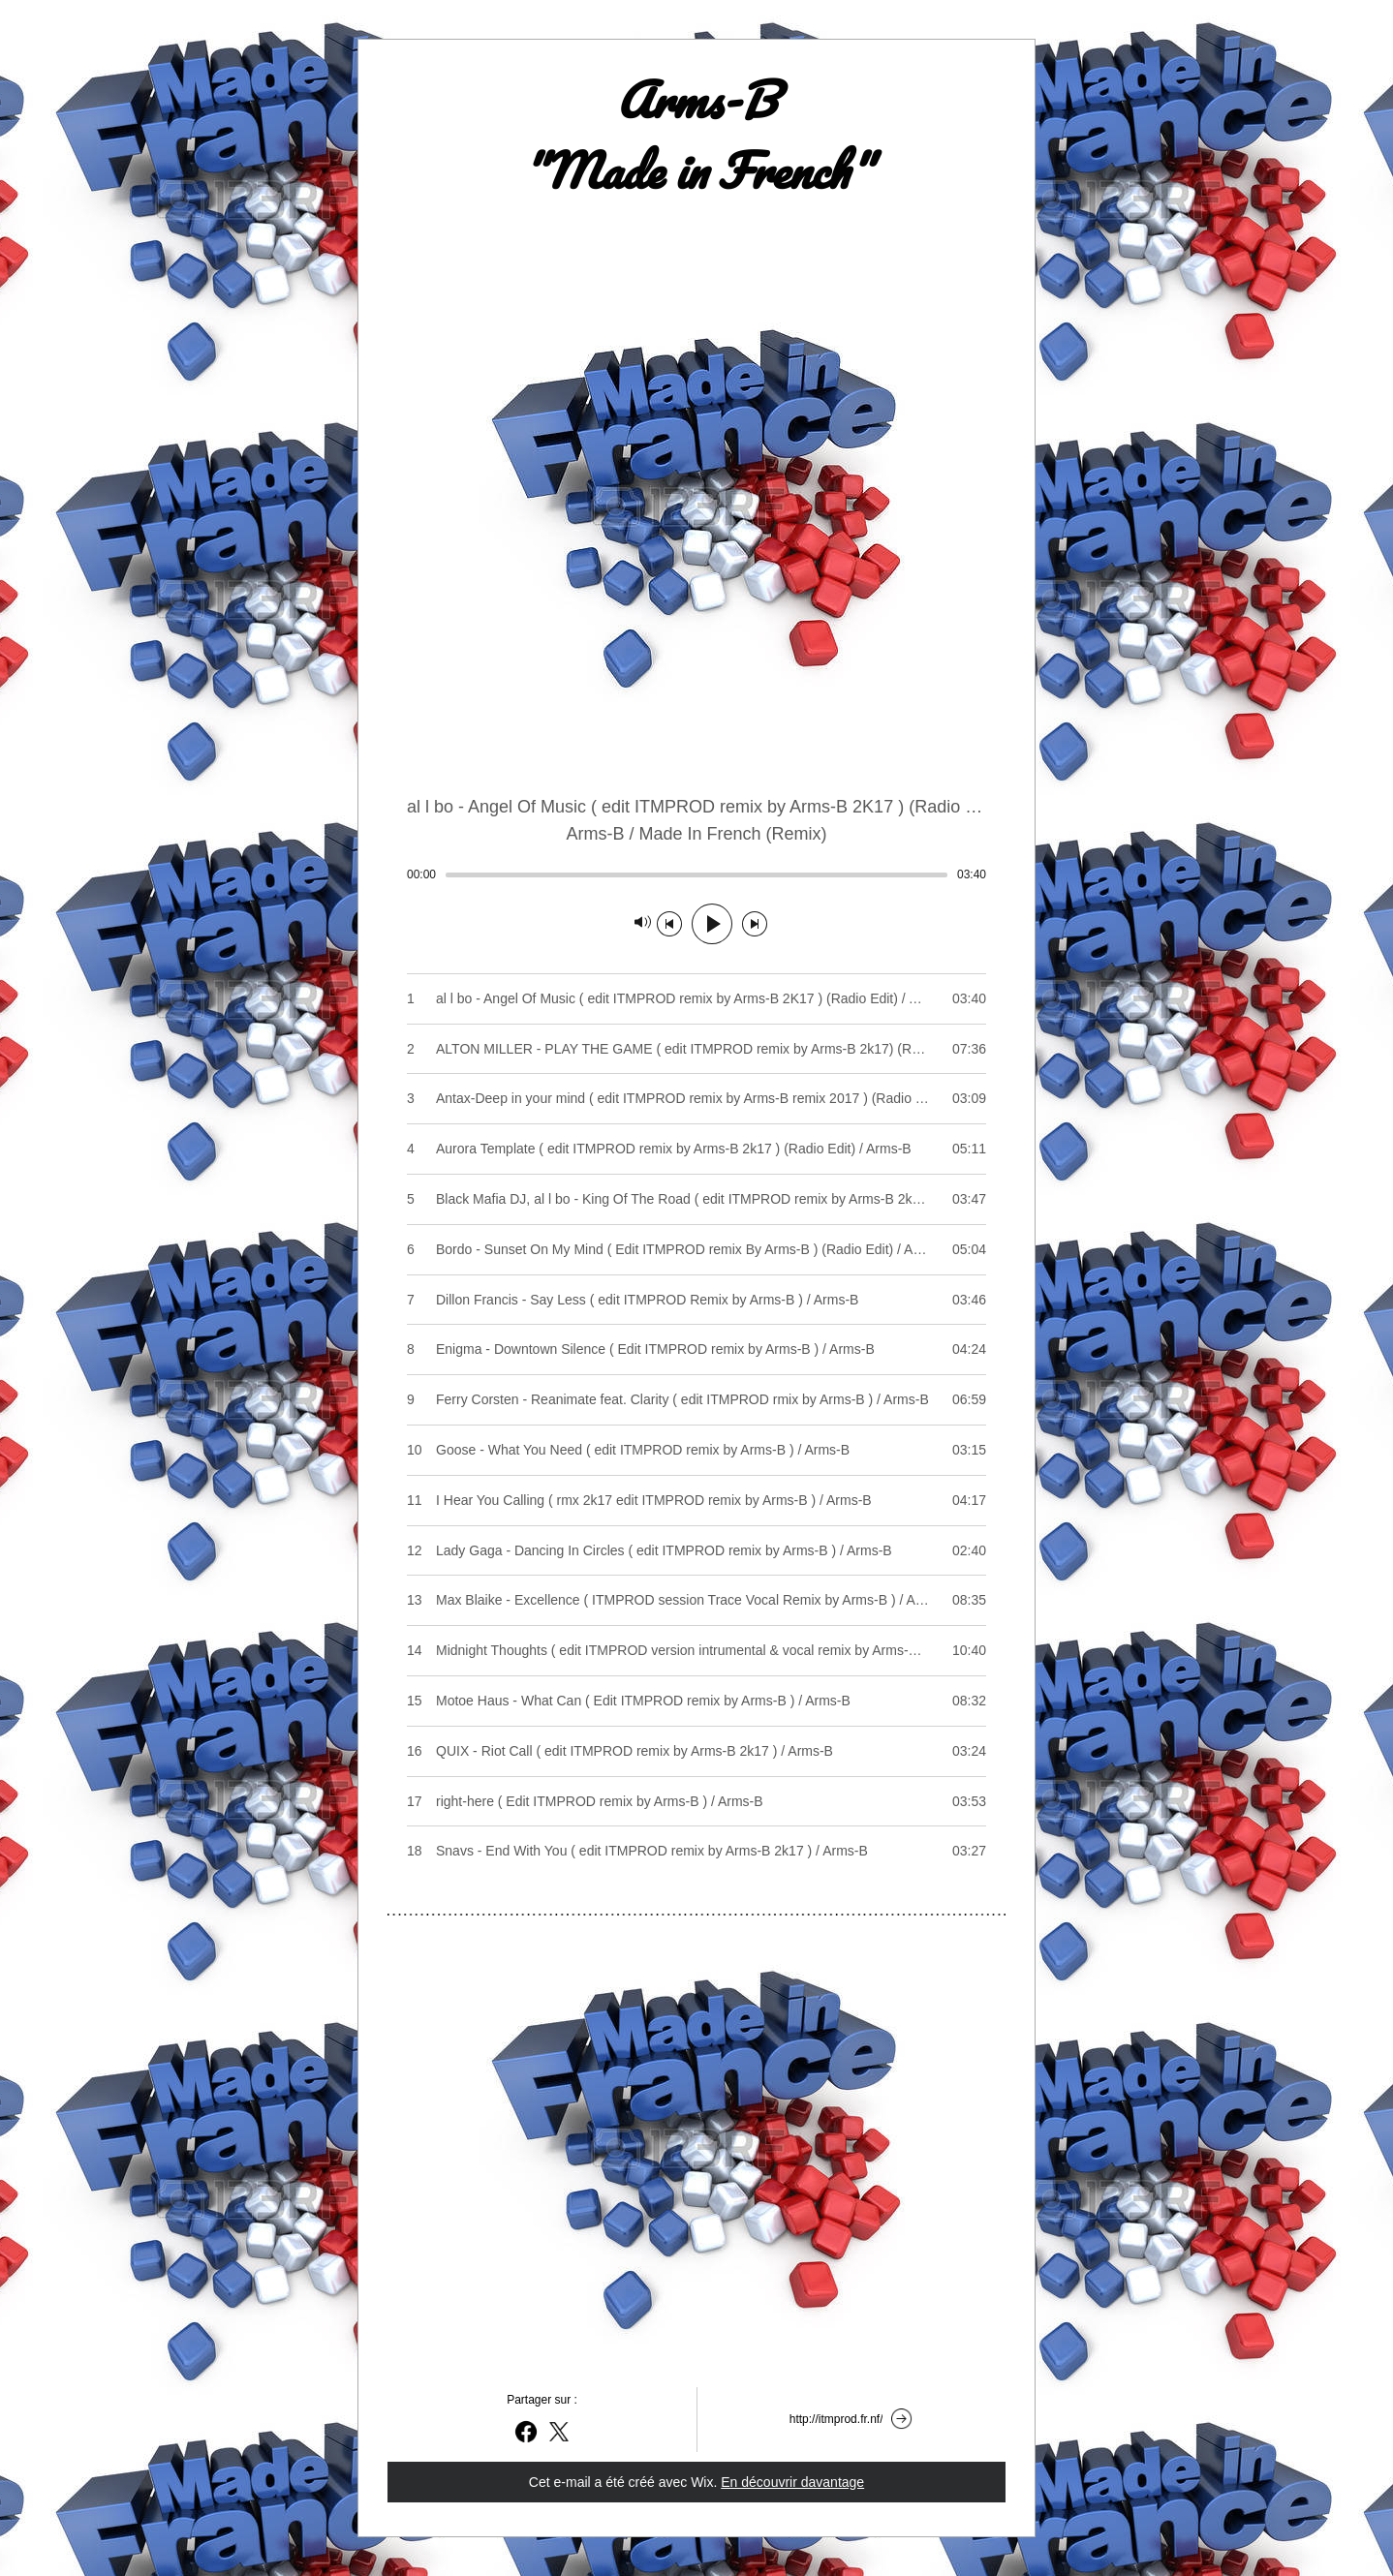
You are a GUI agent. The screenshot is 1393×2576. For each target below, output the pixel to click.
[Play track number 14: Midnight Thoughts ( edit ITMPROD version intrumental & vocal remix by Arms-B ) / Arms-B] (696, 1650)
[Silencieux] (643, 923)
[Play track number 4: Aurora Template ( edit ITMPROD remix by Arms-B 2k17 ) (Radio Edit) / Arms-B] (696, 1148)
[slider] (696, 875)
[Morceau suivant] (754, 923)
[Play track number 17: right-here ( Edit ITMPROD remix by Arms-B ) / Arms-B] (696, 1801)
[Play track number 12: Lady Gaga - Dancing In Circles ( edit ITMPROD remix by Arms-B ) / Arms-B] (696, 1550)
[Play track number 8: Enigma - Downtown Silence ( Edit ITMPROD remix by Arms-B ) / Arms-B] (696, 1349)
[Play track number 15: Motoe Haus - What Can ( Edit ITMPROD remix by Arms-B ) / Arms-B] (696, 1700)
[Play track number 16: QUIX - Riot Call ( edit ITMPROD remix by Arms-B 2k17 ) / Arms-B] (696, 1751)
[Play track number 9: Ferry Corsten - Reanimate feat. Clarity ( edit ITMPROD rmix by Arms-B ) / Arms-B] (696, 1399)
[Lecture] (712, 924)
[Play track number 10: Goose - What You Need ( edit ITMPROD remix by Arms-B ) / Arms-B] (696, 1450)
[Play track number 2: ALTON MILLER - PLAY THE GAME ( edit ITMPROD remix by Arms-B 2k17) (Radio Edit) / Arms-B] (696, 1049)
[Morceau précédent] (669, 923)
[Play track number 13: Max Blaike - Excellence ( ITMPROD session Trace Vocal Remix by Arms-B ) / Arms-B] (696, 1600)
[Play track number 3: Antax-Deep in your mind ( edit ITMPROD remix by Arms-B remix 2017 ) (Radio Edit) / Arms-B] (696, 1098)
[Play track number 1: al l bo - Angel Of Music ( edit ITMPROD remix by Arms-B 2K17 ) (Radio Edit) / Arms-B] (696, 998)
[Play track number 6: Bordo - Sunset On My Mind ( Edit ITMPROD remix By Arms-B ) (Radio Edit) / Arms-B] (696, 1249)
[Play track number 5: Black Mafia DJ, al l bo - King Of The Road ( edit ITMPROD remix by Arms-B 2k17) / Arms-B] (696, 1199)
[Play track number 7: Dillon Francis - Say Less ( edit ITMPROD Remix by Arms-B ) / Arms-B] (696, 1299)
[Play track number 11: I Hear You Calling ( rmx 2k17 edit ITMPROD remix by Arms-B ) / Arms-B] (696, 1500)
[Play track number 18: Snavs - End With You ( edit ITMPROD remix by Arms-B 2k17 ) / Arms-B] (696, 1850)
